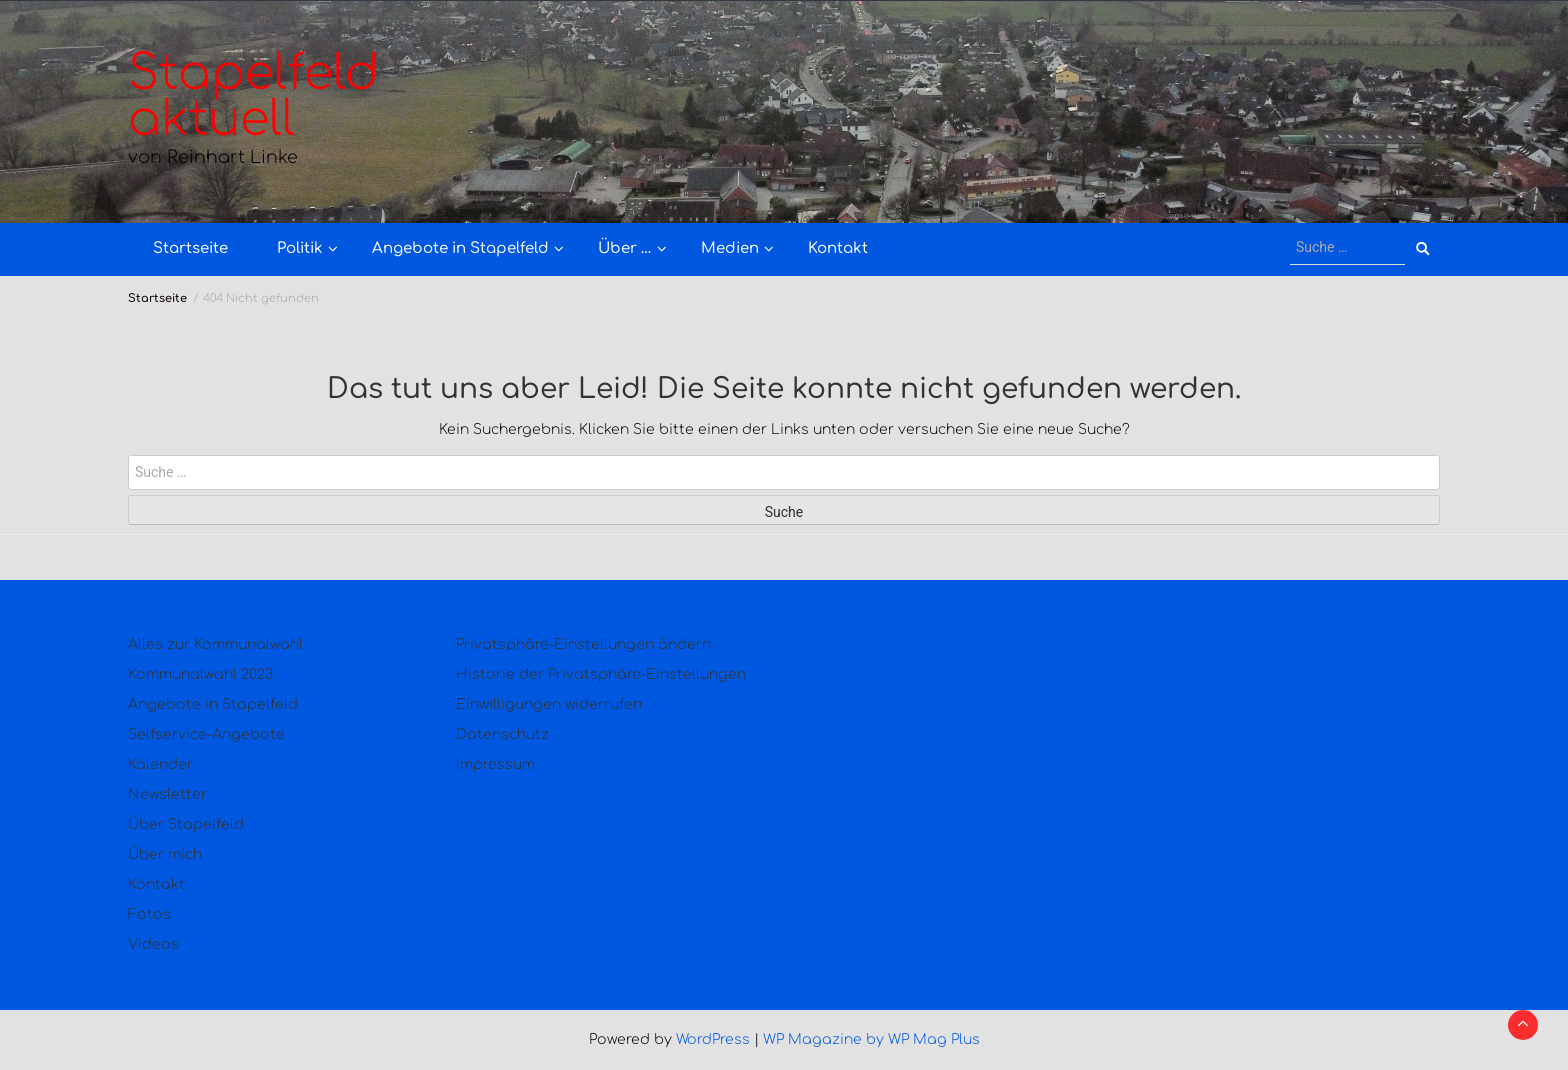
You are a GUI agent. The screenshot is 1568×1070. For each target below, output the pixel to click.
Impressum (495, 764)
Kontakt (838, 248)
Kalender (160, 764)
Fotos (149, 914)
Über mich (165, 854)
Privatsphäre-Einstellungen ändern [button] (583, 644)
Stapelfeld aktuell (253, 96)
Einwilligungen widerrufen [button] (549, 704)
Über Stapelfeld (186, 824)
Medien (730, 248)
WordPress (713, 1039)
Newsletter (167, 794)
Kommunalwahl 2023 (200, 674)
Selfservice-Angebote (206, 734)
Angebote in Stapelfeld (460, 248)
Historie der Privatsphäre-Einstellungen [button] (601, 674)
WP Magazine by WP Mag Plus (871, 1039)
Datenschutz (502, 734)
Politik (300, 248)
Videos (153, 944)
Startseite (190, 248)
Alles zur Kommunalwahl (215, 644)
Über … (625, 248)
